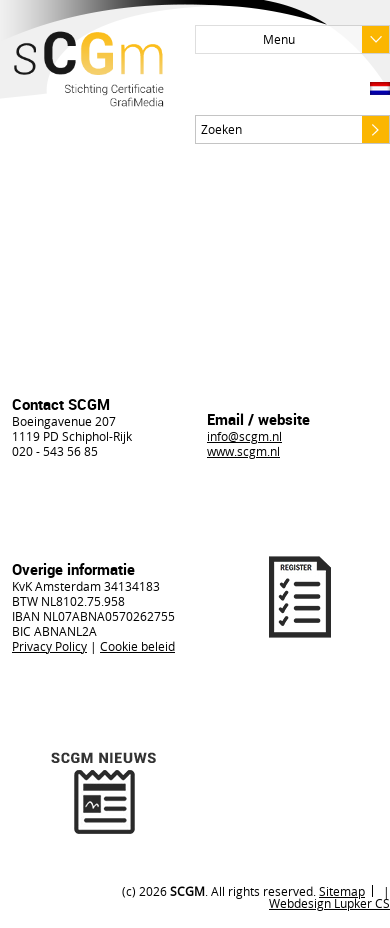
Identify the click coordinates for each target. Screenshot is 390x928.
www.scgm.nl (243, 451)
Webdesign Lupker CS (329, 903)
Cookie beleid (137, 646)
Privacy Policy (49, 646)
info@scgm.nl (244, 436)
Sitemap (342, 891)
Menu (326, 39)
